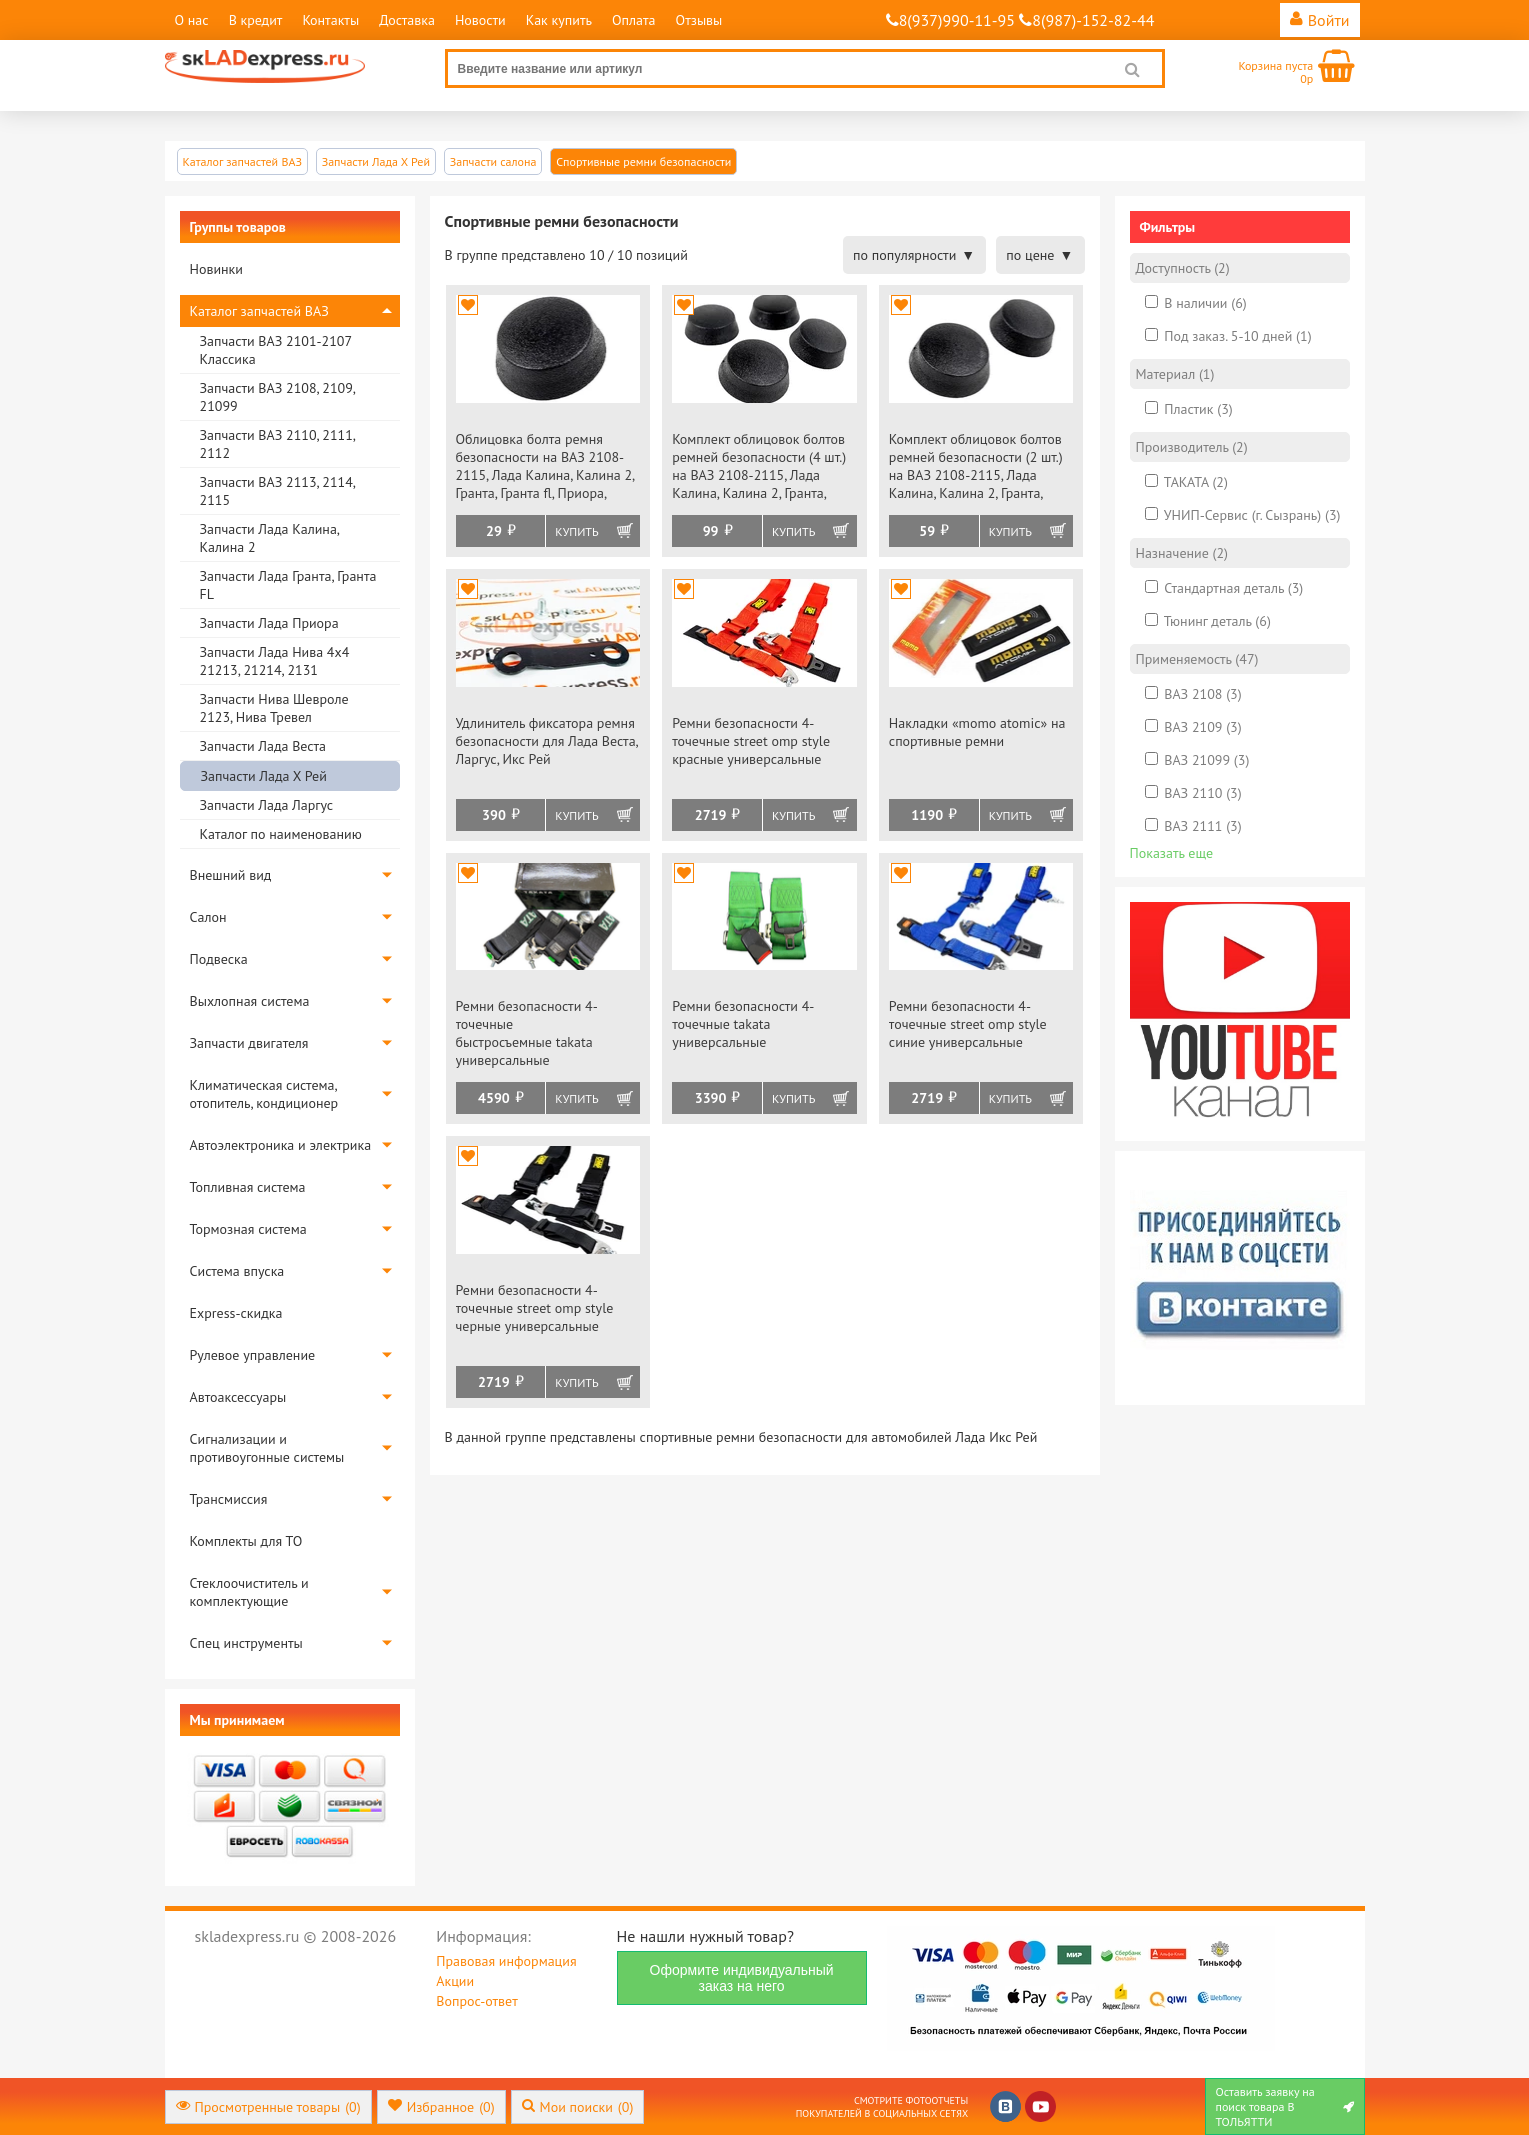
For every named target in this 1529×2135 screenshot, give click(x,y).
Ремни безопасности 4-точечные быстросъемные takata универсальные (527, 1033)
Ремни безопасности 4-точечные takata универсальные (743, 1024)
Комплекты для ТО (246, 1541)
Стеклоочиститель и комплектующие (249, 1592)
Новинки (216, 269)
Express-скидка (236, 1313)
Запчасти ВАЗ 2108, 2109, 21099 (277, 397)
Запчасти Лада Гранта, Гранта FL (288, 585)
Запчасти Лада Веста (263, 746)
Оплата (634, 20)
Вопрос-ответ (476, 2001)
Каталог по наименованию (281, 834)
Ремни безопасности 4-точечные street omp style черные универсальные (535, 1308)
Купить (576, 531)
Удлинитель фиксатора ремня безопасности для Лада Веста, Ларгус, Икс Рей (547, 741)
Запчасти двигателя (249, 1043)
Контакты (330, 20)
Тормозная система (248, 1229)
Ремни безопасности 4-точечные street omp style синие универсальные (968, 1024)
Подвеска (219, 959)
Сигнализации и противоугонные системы (267, 1448)
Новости (480, 20)
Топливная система (248, 1187)
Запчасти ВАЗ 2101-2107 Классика (276, 350)
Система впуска (237, 1271)
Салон (208, 917)
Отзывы (699, 20)
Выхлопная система (250, 1001)
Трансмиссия (229, 1499)
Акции (455, 1981)
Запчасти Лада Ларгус (267, 805)
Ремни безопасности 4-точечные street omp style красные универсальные (751, 741)
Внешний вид (231, 875)
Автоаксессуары (238, 1397)
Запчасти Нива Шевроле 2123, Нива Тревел (274, 708)
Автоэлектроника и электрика (281, 1145)
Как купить (559, 20)
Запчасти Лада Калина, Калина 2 (269, 538)
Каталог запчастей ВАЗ (259, 311)
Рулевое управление (253, 1355)
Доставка (407, 20)
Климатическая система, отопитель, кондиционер (264, 1094)
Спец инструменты (246, 1643)
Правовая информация (506, 1961)
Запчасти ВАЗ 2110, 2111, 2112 (277, 444)
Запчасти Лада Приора (269, 623)
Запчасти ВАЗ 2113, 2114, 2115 (277, 491)
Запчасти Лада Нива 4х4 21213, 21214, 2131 (275, 661)
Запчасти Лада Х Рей (264, 776)
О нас (192, 20)
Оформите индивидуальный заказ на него (742, 1978)
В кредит (256, 20)
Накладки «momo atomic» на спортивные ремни (977, 732)
